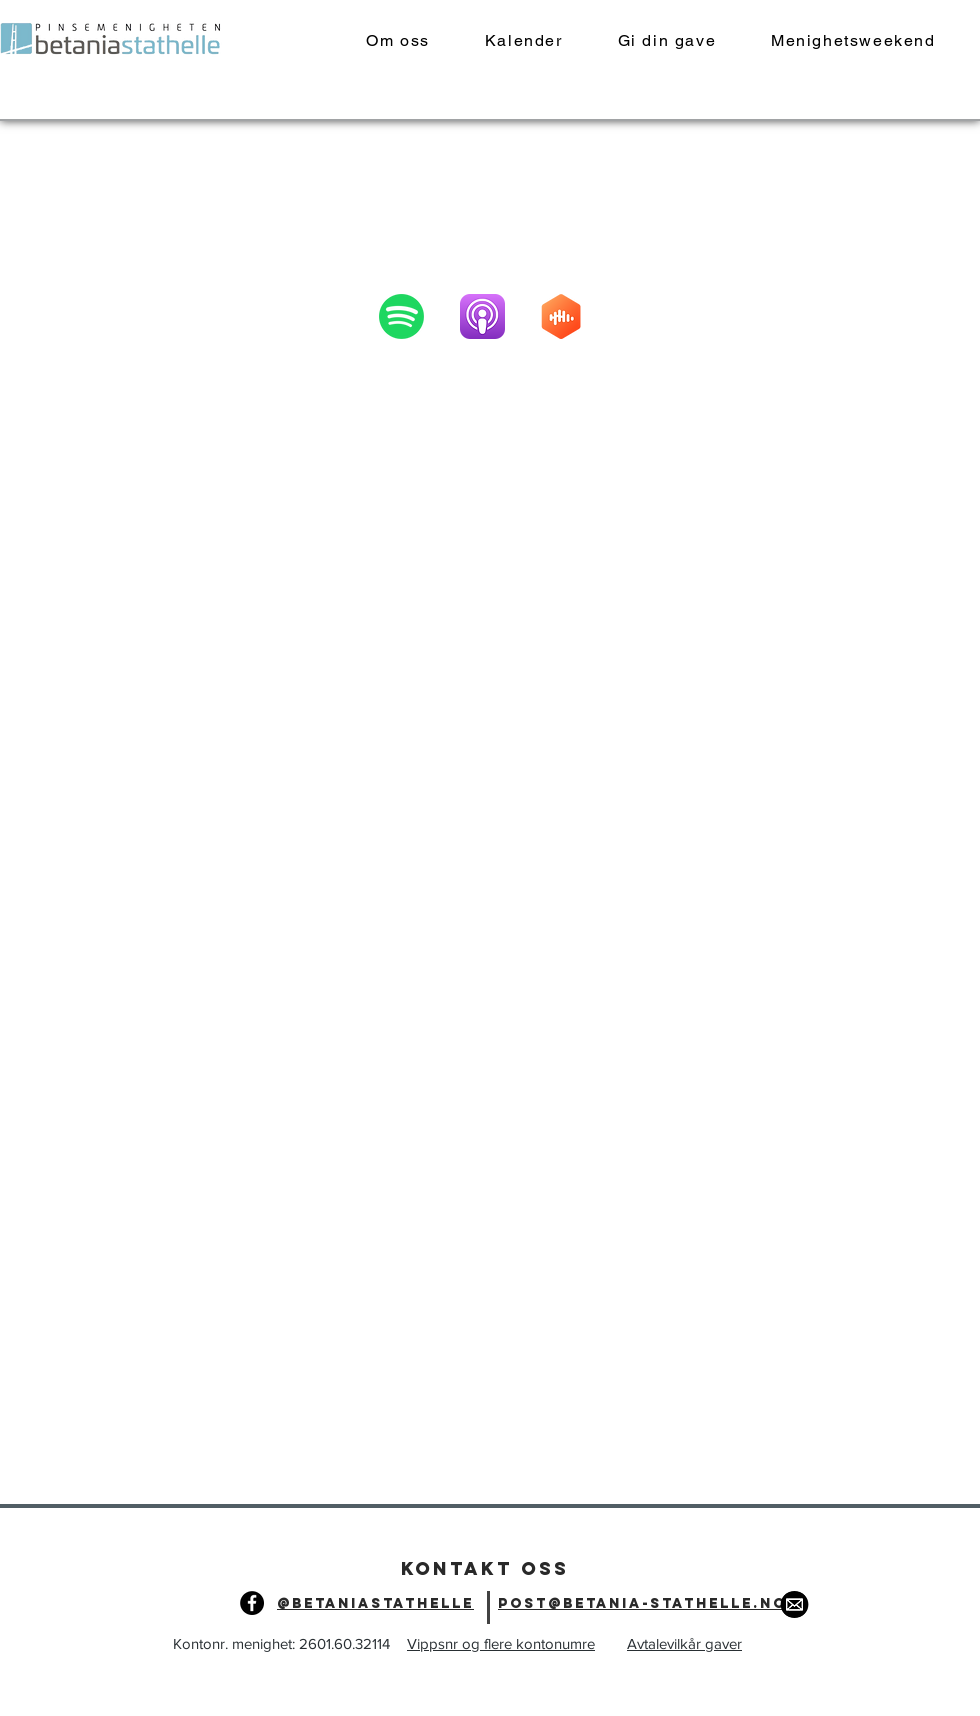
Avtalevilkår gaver (684, 1643)
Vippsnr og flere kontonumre (501, 1643)
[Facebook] (252, 1603)
